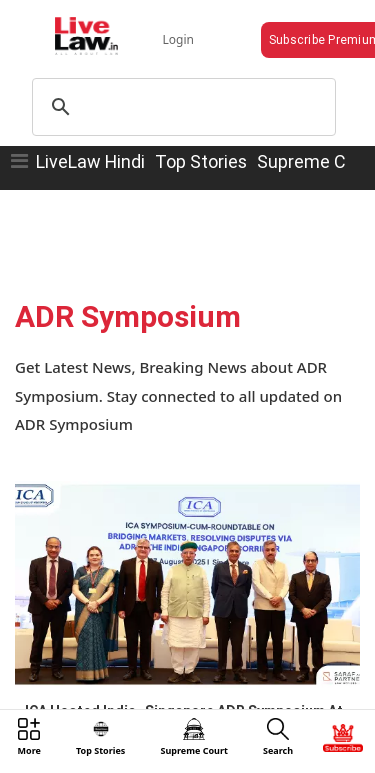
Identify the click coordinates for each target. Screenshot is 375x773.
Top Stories (201, 161)
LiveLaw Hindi (90, 161)
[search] (181, 107)
